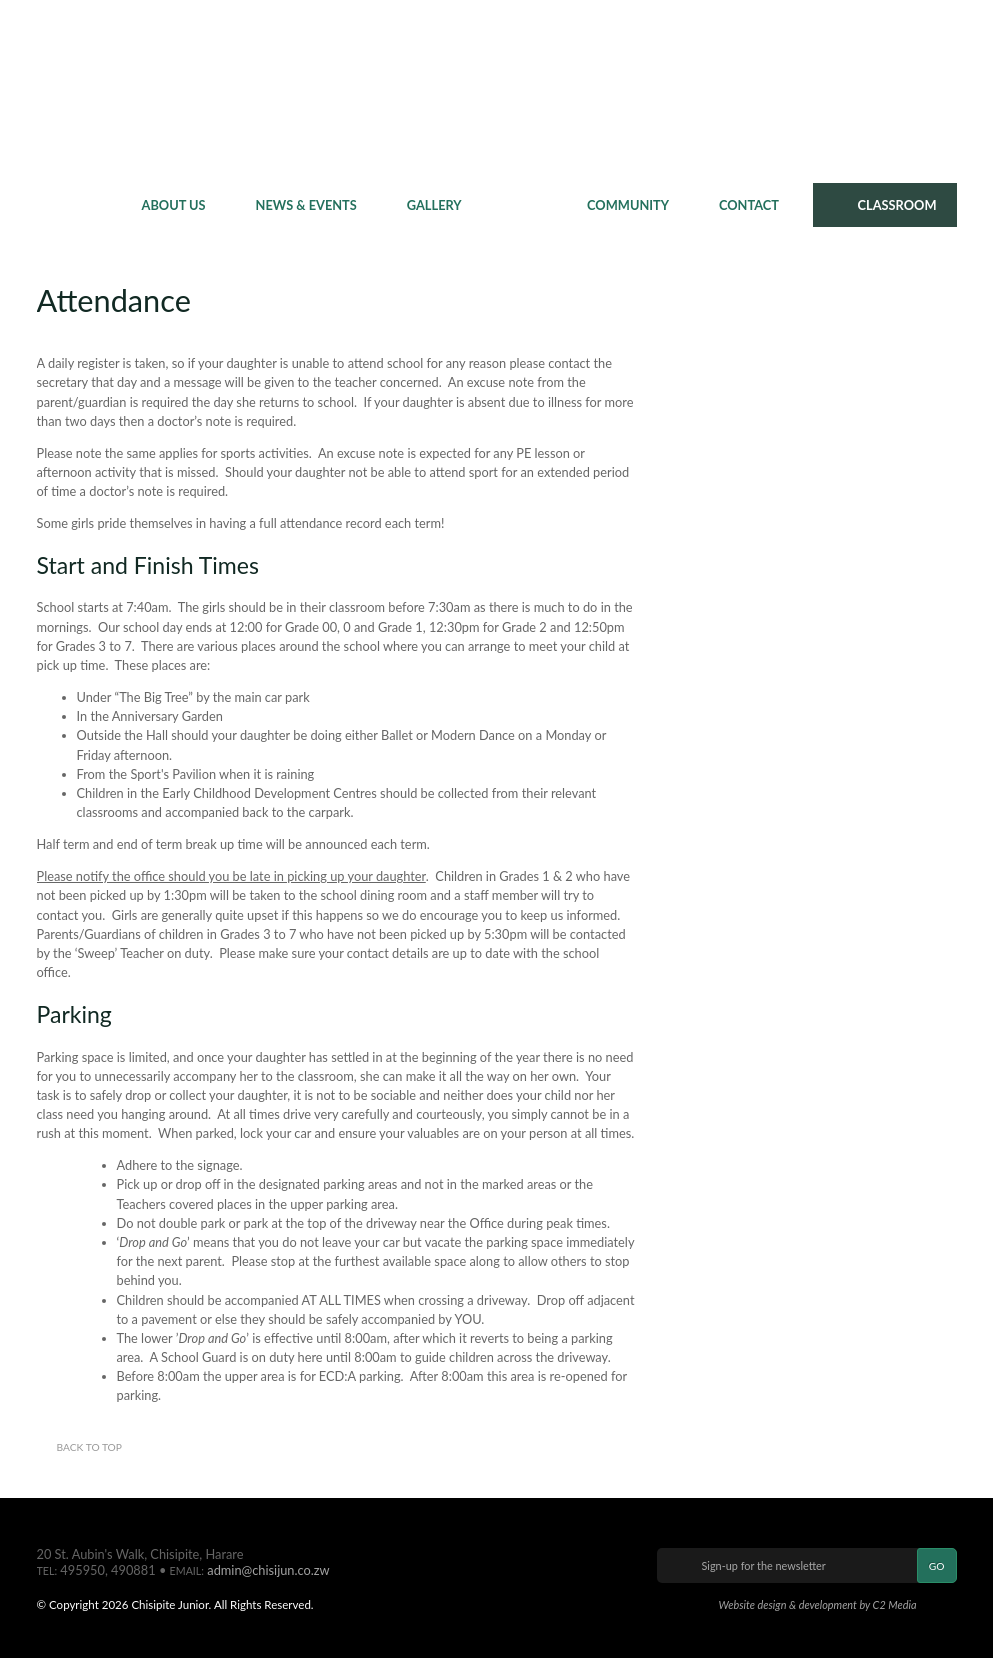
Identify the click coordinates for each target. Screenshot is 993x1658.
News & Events (306, 205)
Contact (749, 205)
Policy (514, 205)
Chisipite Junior (496, 90)
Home (82, 205)
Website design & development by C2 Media (817, 1604)
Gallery (434, 205)
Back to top (89, 1447)
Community (628, 205)
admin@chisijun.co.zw (268, 1570)
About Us (174, 205)
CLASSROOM (897, 205)
